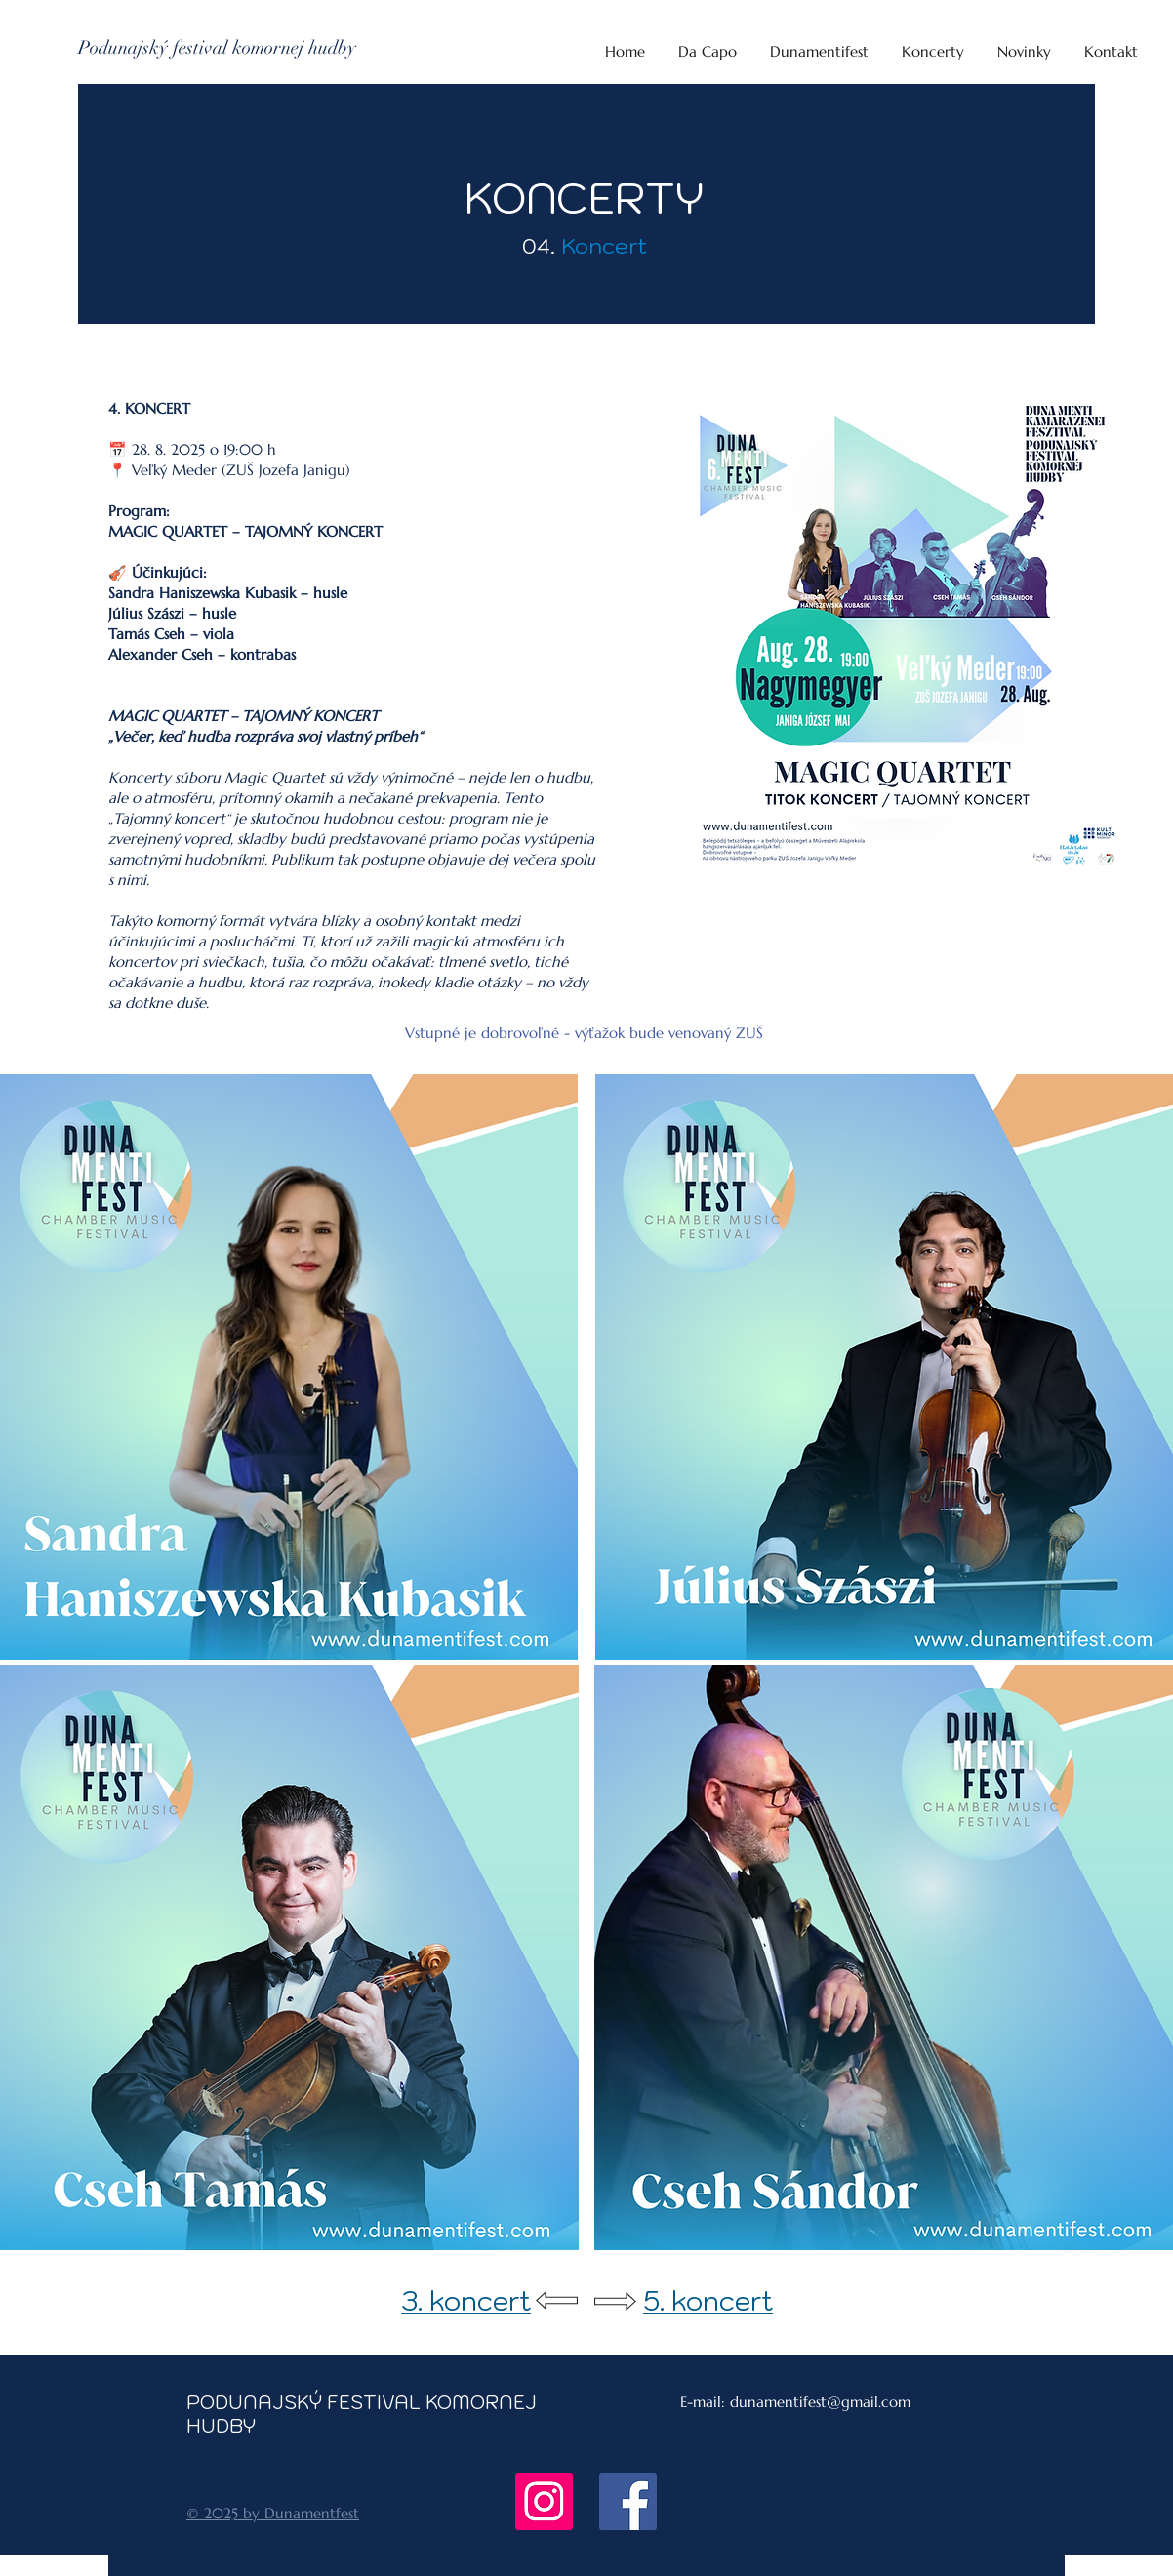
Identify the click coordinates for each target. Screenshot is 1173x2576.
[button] (933, 43)
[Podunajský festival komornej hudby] (217, 47)
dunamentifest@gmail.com (820, 2402)
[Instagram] (544, 2501)
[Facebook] (628, 2501)
